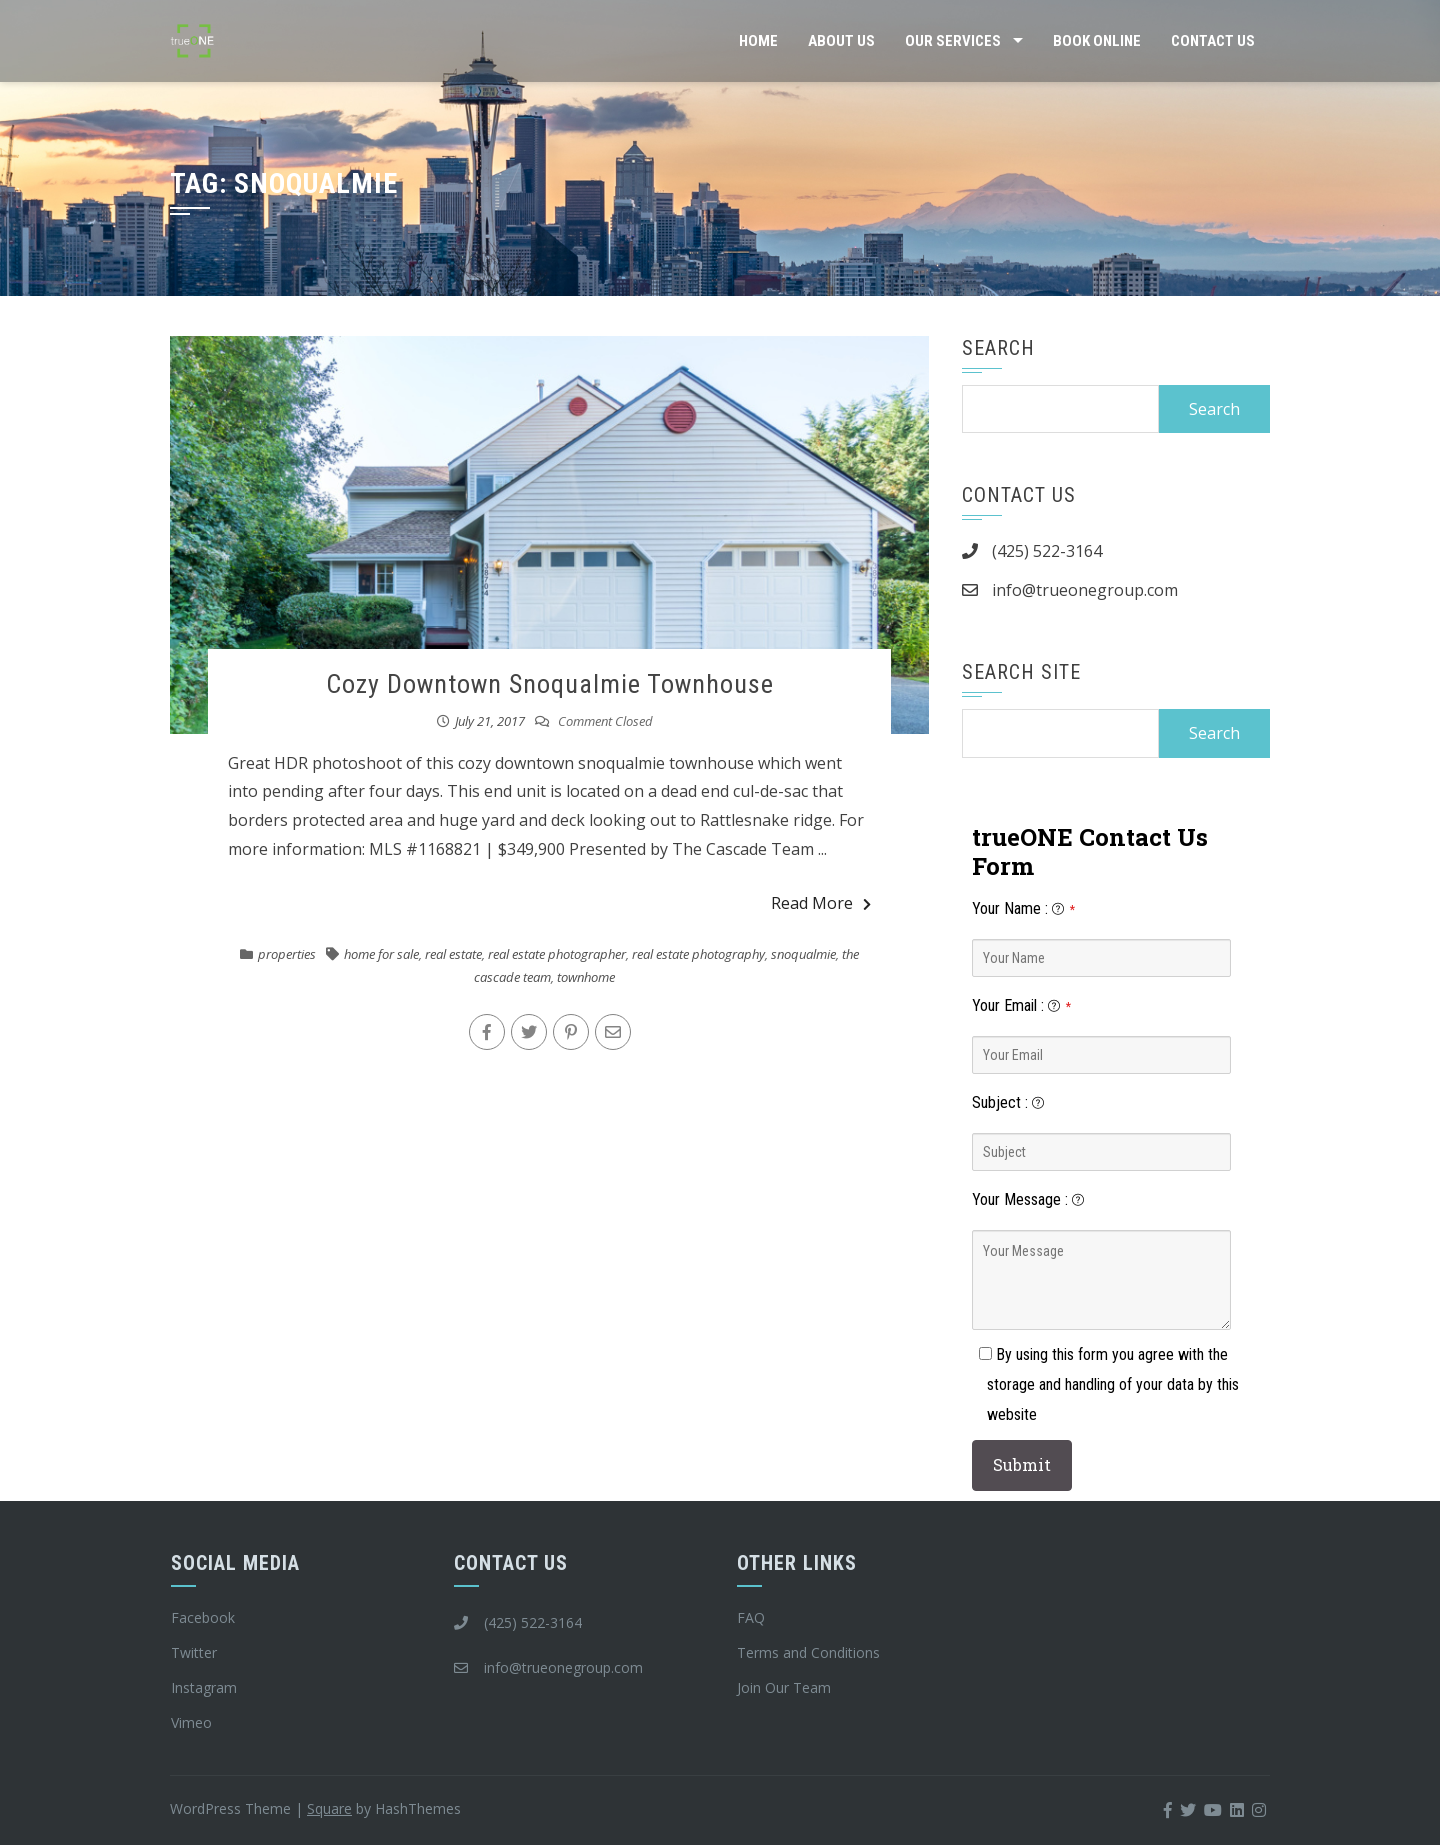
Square (329, 1808)
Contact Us (1213, 41)
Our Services (953, 41)
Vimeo (191, 1722)
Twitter (194, 1652)
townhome (586, 977)
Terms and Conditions (808, 1652)
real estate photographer (557, 954)
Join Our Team (784, 1687)
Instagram (204, 1687)
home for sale (381, 954)
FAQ (751, 1617)
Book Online (1097, 41)
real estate (453, 954)
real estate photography (698, 954)
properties (287, 954)
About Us (841, 41)
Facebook (203, 1617)
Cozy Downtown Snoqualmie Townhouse (550, 684)
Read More (821, 903)
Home (758, 41)
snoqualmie (803, 954)
